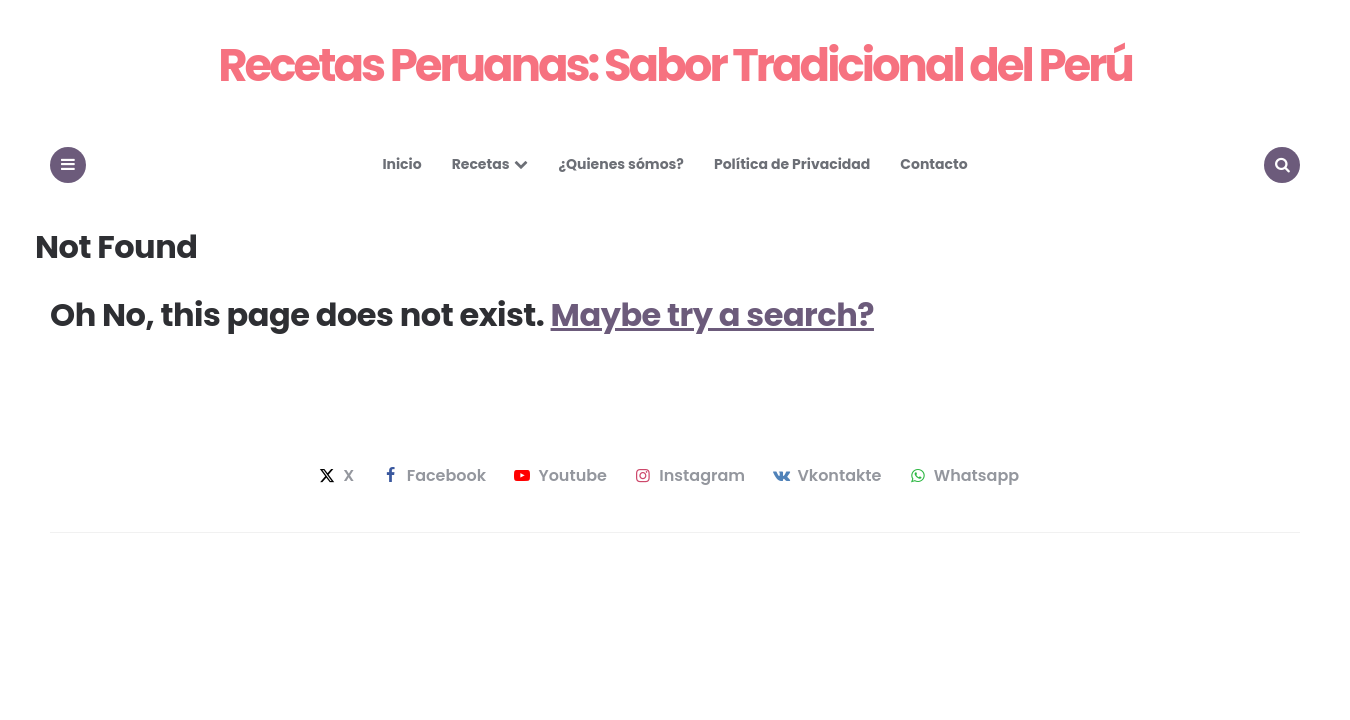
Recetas (481, 164)
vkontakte (825, 476)
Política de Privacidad (792, 164)
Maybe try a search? (712, 314)
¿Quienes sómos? (620, 164)
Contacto (933, 164)
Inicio (401, 164)
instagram (688, 476)
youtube (559, 476)
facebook (432, 476)
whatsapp (962, 476)
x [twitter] (335, 476)
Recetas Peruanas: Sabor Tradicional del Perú (675, 66)
